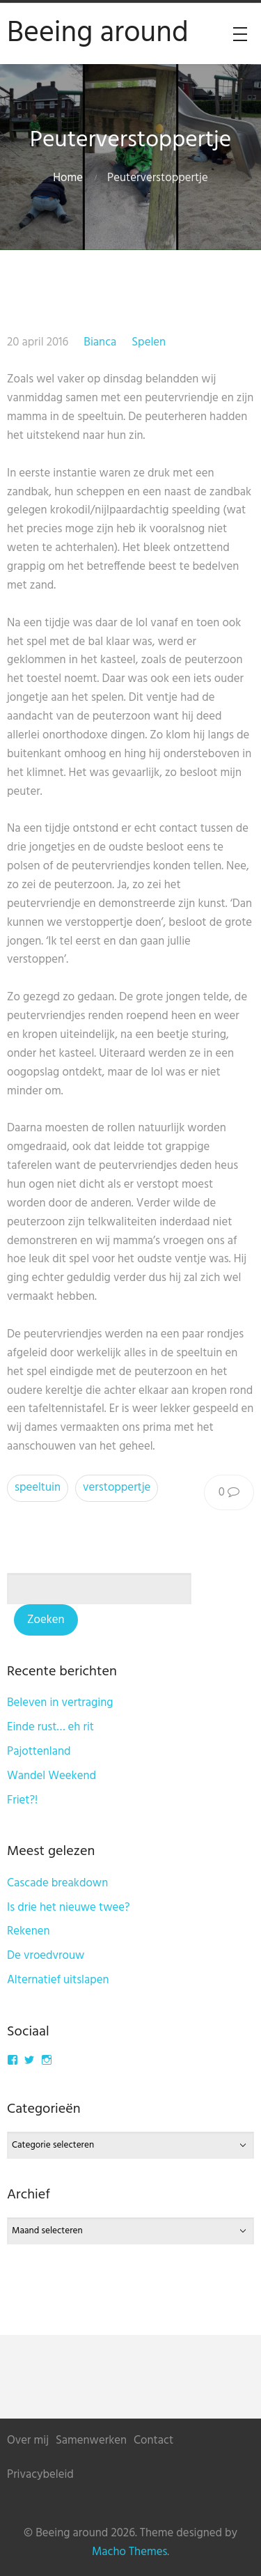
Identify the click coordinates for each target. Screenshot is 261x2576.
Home (68, 178)
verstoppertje (116, 1487)
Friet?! (22, 1800)
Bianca (100, 342)
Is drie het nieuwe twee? (68, 1907)
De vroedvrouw (45, 1955)
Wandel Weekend (51, 1776)
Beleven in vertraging (60, 1702)
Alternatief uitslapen (58, 1980)
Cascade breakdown (57, 1883)
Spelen (149, 342)
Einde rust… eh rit (50, 1727)
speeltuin (38, 1487)
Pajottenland (39, 1751)
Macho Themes (129, 2552)
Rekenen (28, 1931)
